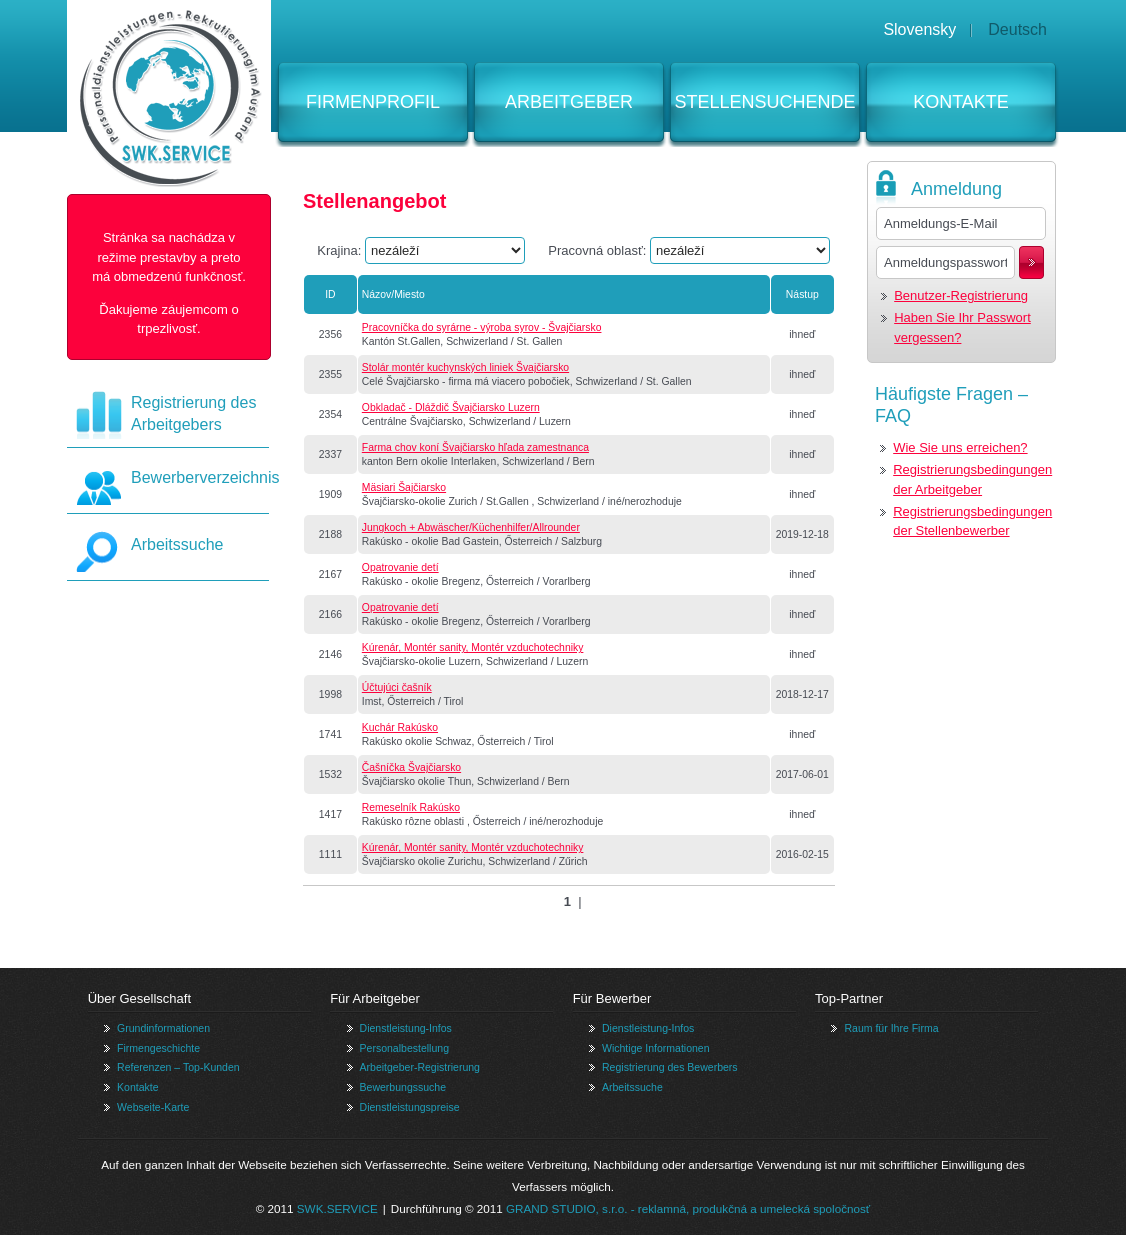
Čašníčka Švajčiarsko (411, 767)
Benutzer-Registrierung (961, 295)
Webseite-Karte (153, 1107)
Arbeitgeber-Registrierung (420, 1067)
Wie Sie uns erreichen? (960, 447)
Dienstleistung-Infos (406, 1028)
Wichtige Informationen (656, 1048)
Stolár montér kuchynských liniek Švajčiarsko (465, 367)
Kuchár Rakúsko (400, 727)
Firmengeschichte (158, 1048)
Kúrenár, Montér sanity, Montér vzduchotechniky (473, 647)
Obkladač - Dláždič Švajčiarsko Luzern (451, 407)
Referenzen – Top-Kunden (178, 1067)
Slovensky (919, 29)
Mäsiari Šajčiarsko (404, 487)
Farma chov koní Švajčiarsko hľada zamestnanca (475, 447)
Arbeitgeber (569, 102)
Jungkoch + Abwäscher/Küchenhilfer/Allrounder (471, 527)
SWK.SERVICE (337, 1208)
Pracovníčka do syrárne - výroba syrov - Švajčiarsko (482, 327)
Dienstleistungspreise (410, 1107)
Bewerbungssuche (403, 1087)
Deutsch (1017, 29)
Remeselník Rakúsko (411, 807)
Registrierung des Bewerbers (670, 1067)
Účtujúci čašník (397, 687)
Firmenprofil (373, 102)
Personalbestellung (404, 1048)
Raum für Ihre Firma (891, 1028)
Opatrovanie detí (400, 567)
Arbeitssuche (177, 544)
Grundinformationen (163, 1028)
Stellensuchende (764, 102)
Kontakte (961, 102)
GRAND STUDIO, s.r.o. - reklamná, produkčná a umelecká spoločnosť (688, 1208)
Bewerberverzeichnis (205, 477)
